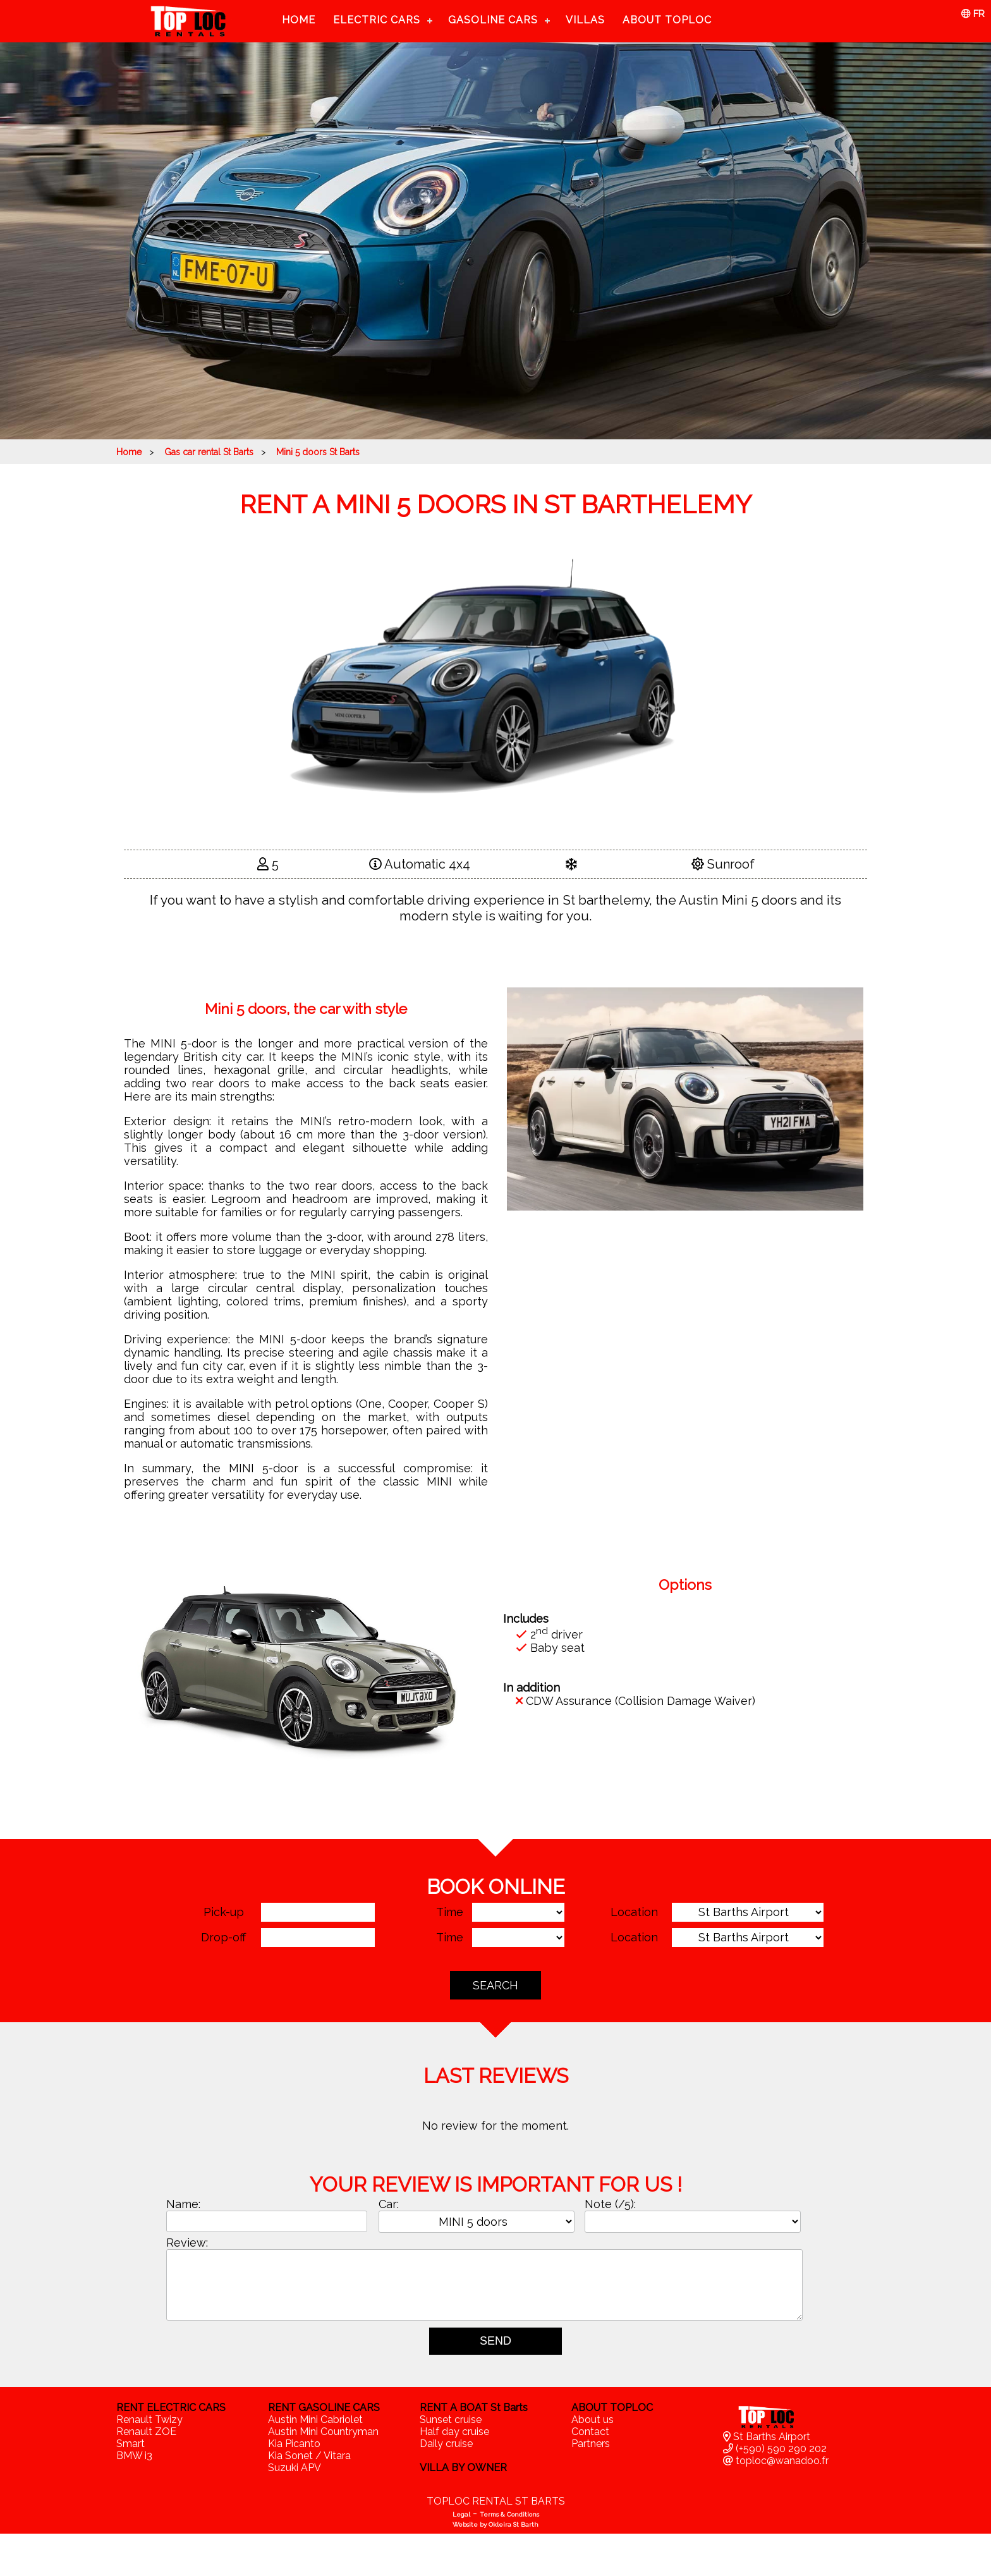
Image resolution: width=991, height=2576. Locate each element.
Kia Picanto (294, 2444)
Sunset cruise (451, 2420)
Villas (585, 20)
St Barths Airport (766, 2437)
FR (973, 14)
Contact (590, 2432)
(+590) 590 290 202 (775, 2449)
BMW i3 (134, 2456)
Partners (590, 2444)
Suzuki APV (294, 2468)
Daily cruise (446, 2444)
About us (592, 2420)
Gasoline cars (493, 20)
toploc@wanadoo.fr (776, 2461)
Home (298, 20)
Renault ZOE (146, 2432)
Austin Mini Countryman (323, 2432)
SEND (495, 2341)
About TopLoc (667, 20)
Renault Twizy (149, 2420)
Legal (461, 2514)
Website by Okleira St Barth (495, 2524)
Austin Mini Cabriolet (315, 2420)
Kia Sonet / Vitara (309, 2456)
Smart (130, 2444)
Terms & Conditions (509, 2514)
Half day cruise (454, 2432)
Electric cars (376, 20)
